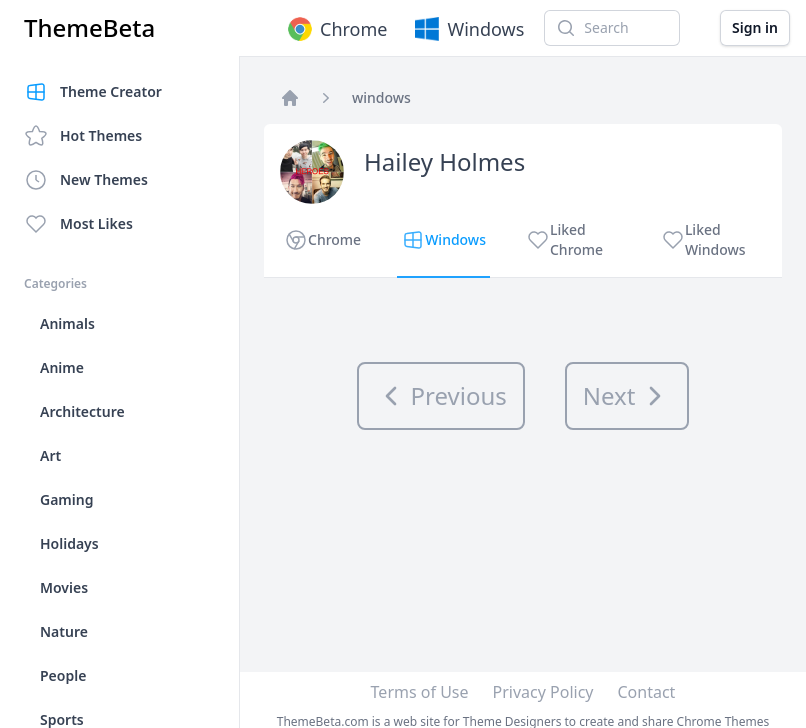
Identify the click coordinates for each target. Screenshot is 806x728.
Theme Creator (93, 92)
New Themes (86, 180)
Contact (647, 692)
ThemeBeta (89, 28)
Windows (467, 29)
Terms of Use (420, 692)
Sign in (755, 27)
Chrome (335, 29)
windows (381, 97)
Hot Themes (83, 136)
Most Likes (78, 224)
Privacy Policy (543, 692)
